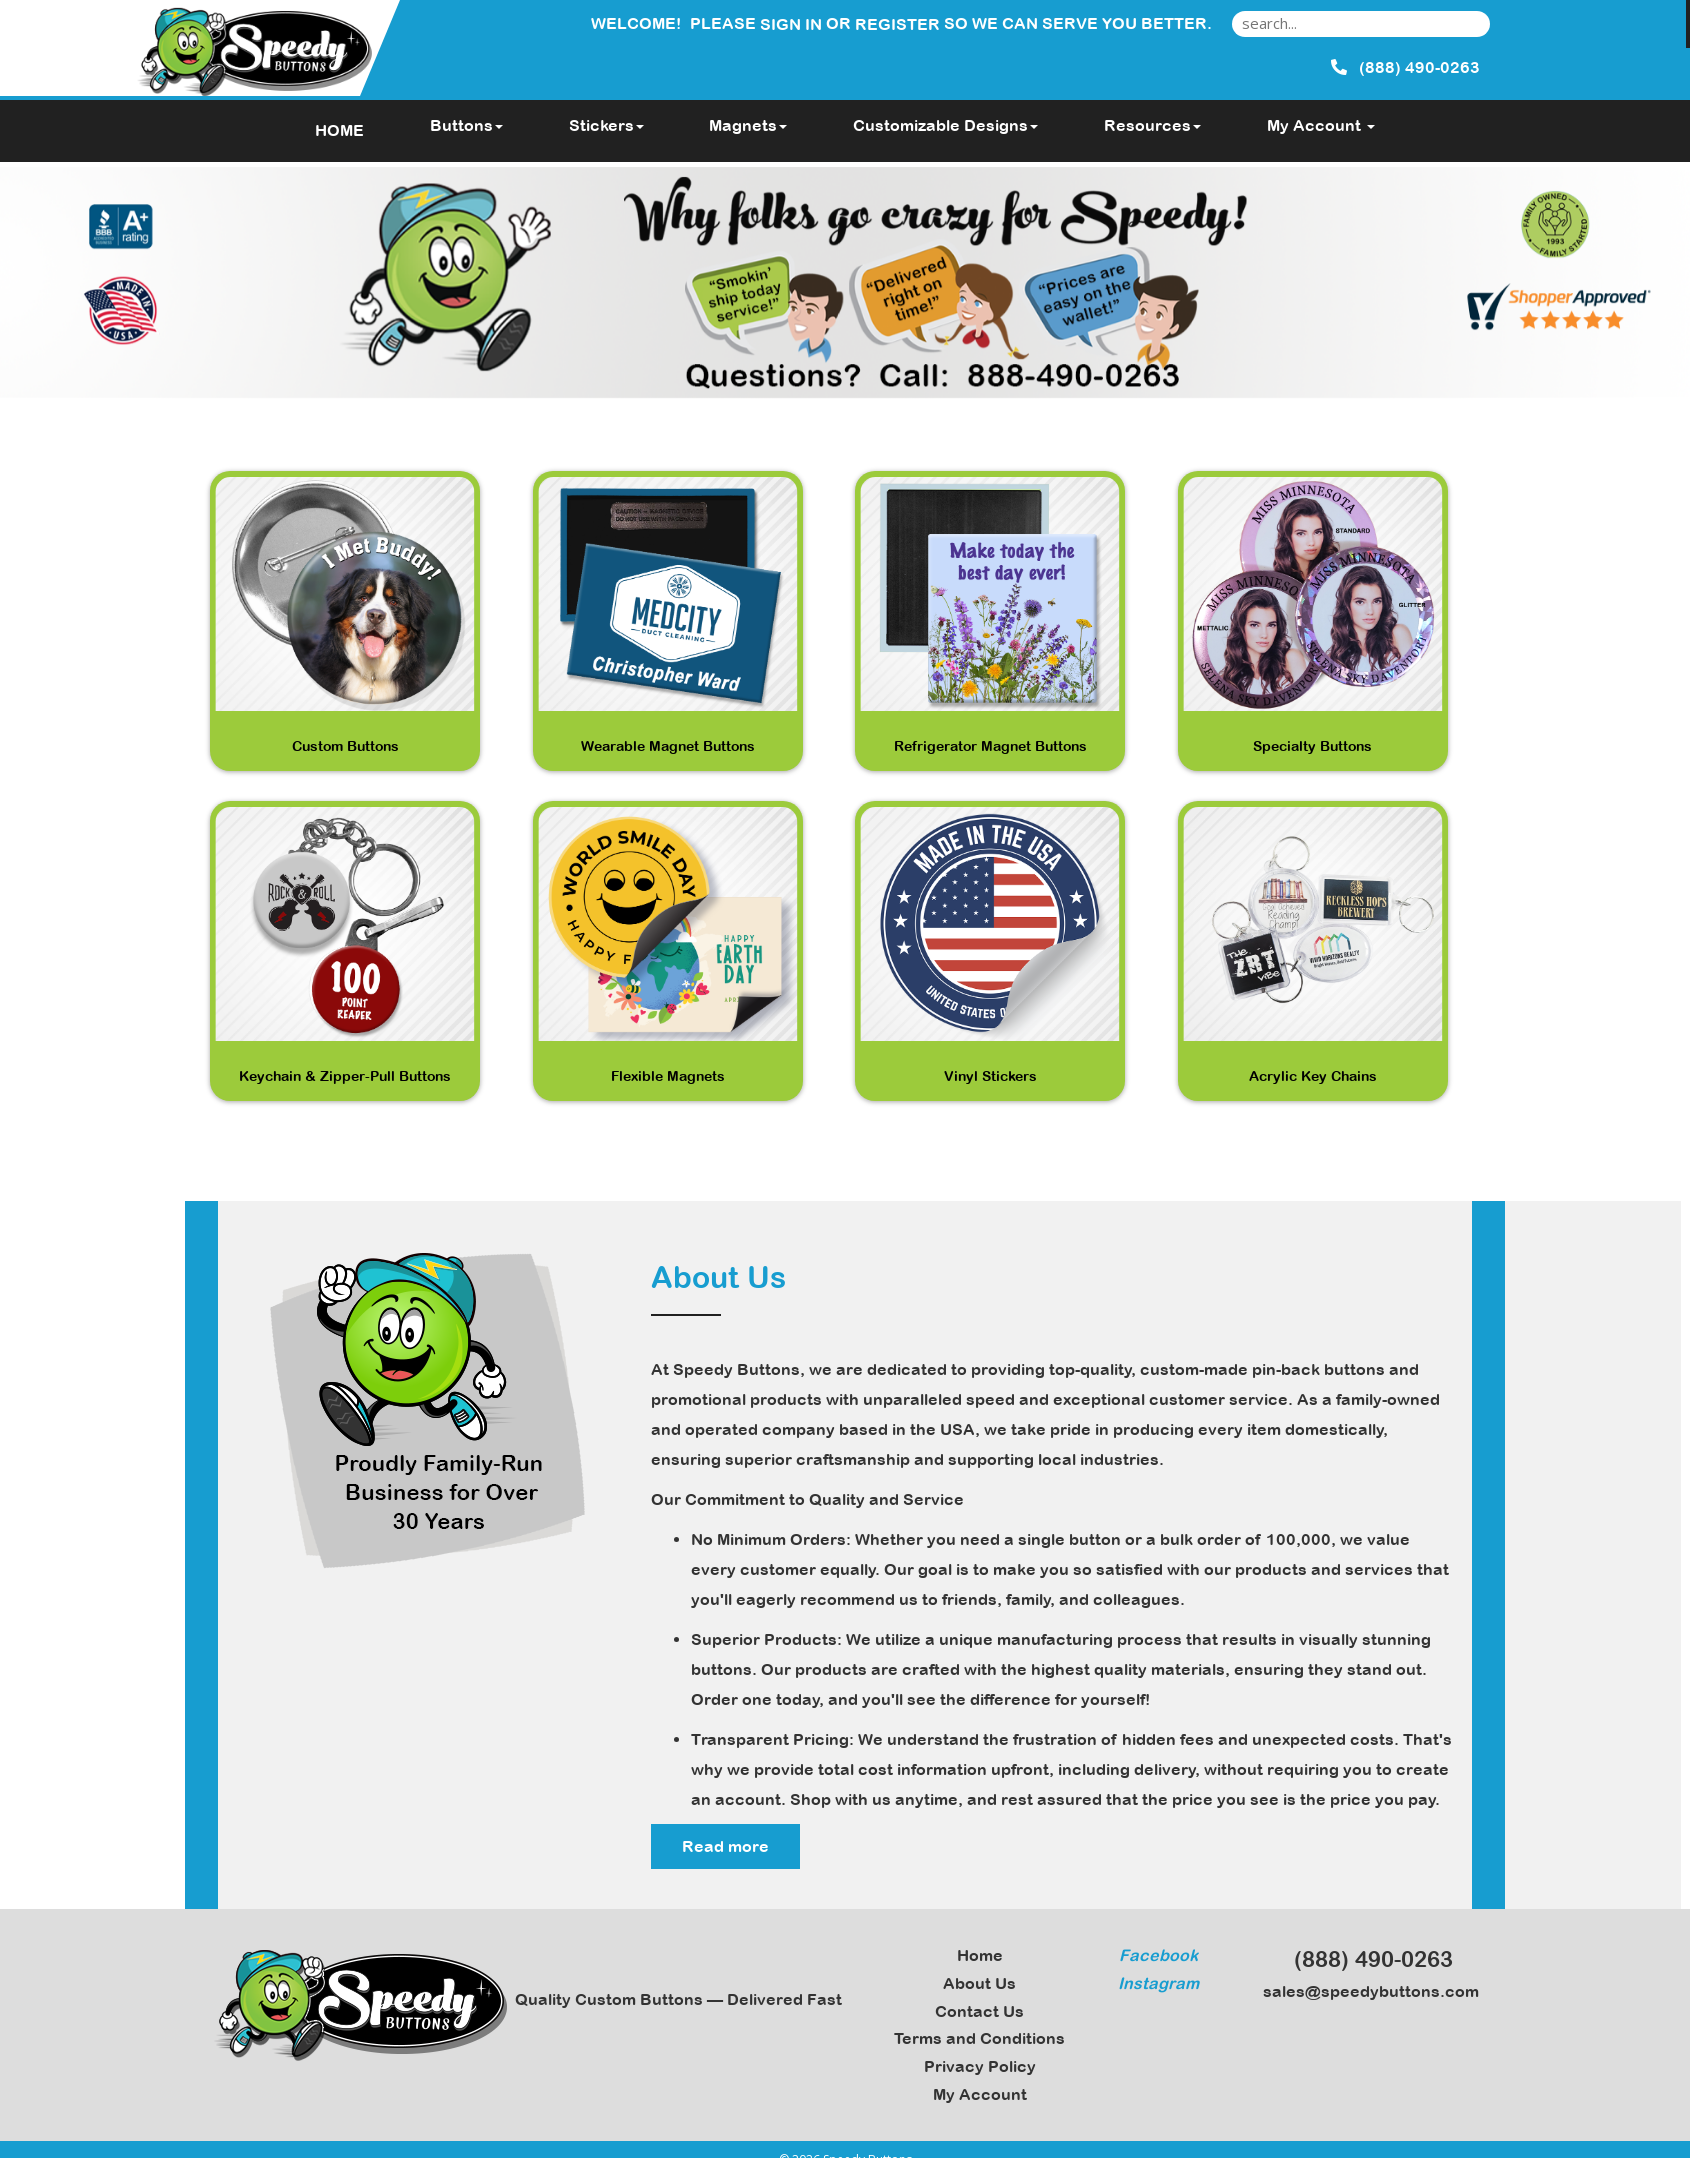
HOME (339, 130)
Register (897, 24)
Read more (725, 1846)
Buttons (466, 125)
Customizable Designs (945, 125)
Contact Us (979, 2011)
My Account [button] (1321, 125)
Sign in (791, 24)
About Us (979, 1983)
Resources (1152, 125)
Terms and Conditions (979, 2038)
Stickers (606, 125)
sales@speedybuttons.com (1365, 1991)
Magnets (748, 125)
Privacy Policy (980, 2066)
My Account (980, 2094)
